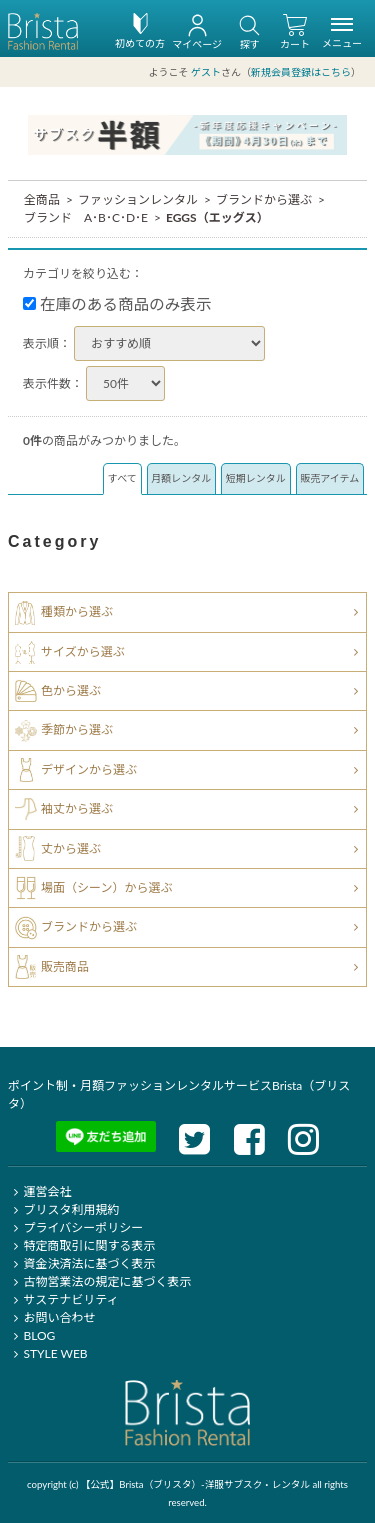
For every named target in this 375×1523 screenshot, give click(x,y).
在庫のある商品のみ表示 (117, 304)
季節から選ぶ (77, 729)
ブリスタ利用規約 (63, 1209)
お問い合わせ (51, 1317)
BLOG (31, 1335)
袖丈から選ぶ (77, 808)
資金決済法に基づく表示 (81, 1263)
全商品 (42, 199)
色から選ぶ (71, 690)
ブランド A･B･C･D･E (86, 217)
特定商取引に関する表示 (81, 1245)
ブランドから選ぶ (264, 199)
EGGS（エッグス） (217, 217)
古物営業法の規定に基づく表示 (99, 1281)
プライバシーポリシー (75, 1227)
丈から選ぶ (71, 847)
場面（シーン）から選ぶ (106, 887)
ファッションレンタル (138, 199)
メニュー (342, 36)
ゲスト (206, 72)
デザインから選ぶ (89, 769)
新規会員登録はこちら (301, 72)
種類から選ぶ (77, 611)
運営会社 (39, 1191)
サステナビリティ (63, 1299)
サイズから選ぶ (83, 650)
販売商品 (65, 966)
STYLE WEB (48, 1353)
